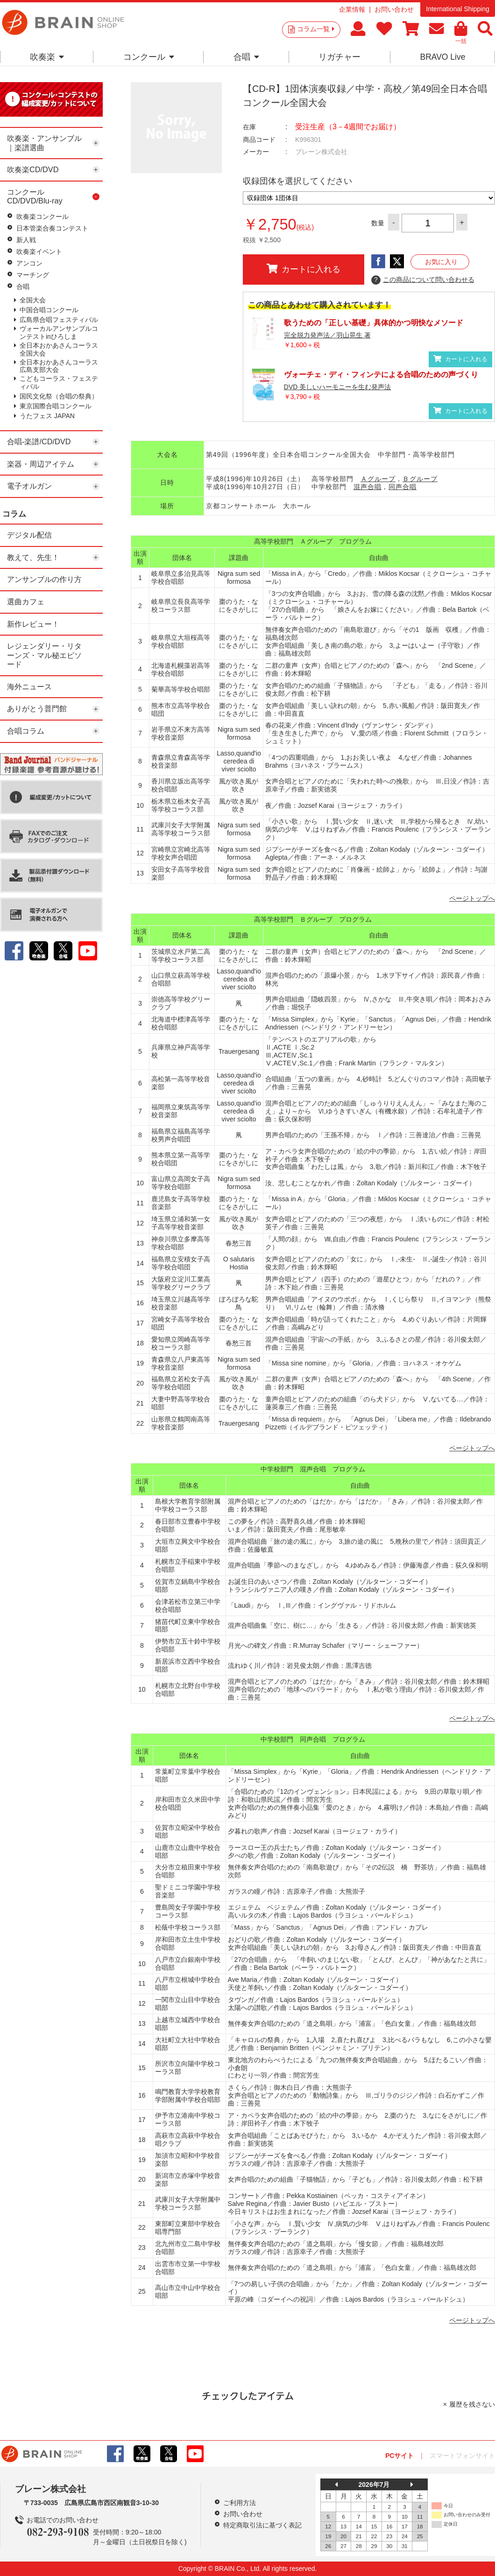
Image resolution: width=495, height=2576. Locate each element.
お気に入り (441, 262)
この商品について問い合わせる (422, 280)
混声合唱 (368, 486)
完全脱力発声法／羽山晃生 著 (327, 335)
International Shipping (457, 9)
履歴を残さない (472, 2404)
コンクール (148, 57)
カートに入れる (303, 269)
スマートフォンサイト (462, 2455)
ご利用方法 (239, 2502)
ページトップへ (472, 898)
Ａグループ (378, 479)
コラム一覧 (315, 29)
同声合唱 (403, 486)
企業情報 (352, 9)
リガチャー (339, 57)
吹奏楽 (47, 57)
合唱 (246, 57)
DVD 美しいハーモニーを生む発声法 (337, 387)
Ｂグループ (420, 479)
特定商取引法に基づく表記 (262, 2525)
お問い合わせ (394, 9)
